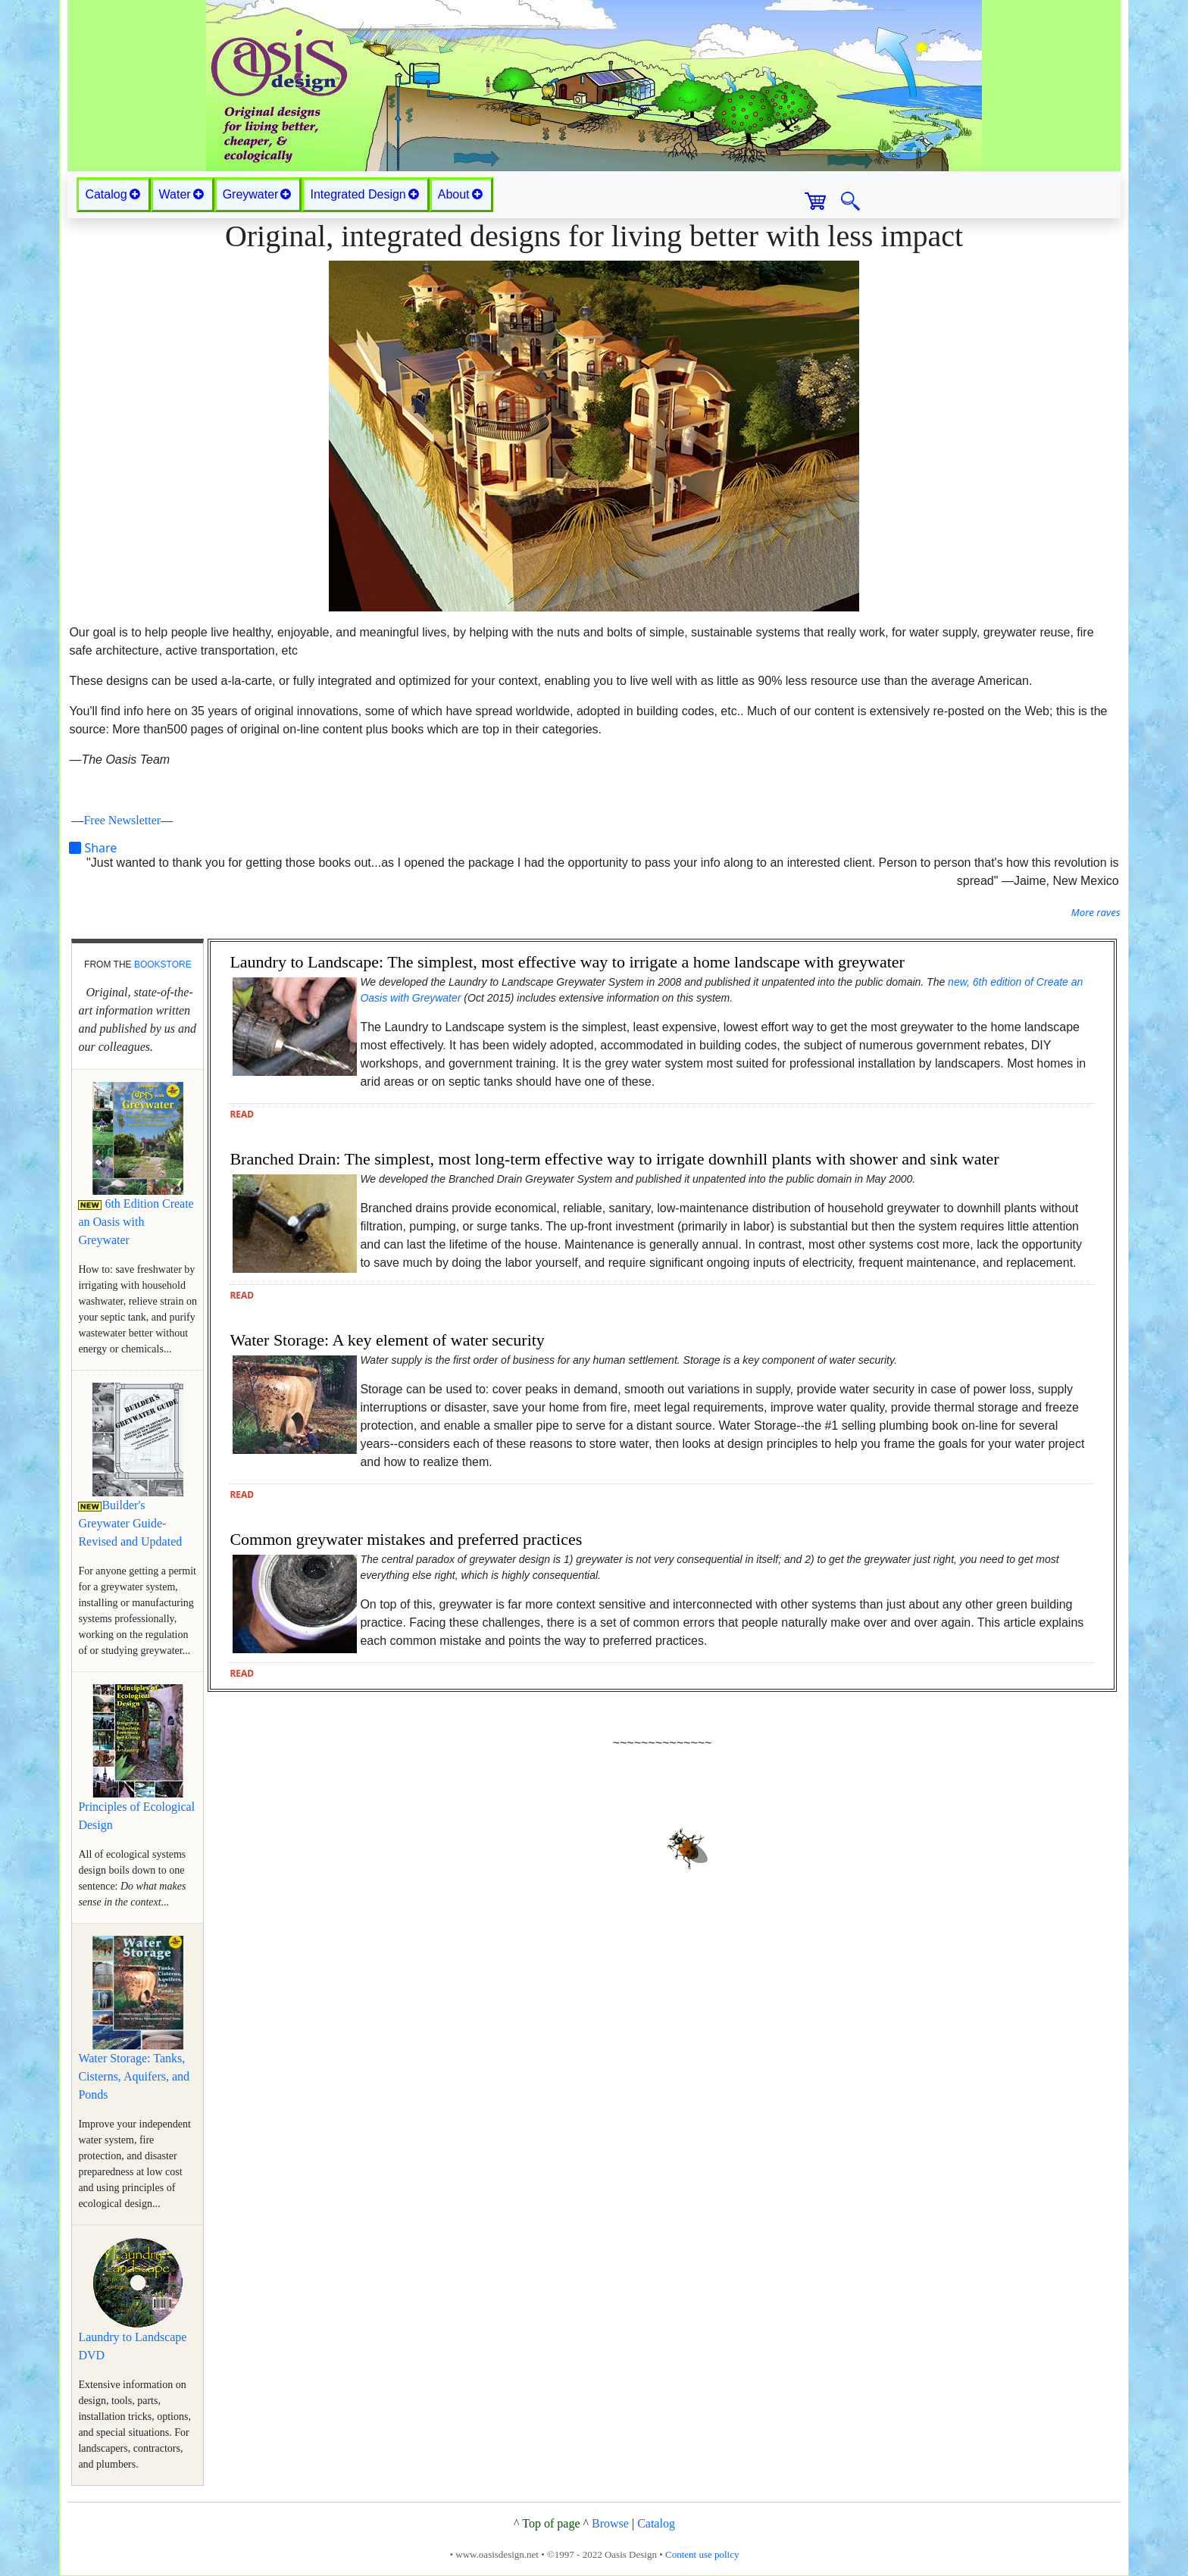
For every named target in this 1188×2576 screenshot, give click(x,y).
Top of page (551, 2523)
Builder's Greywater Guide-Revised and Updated (130, 1523)
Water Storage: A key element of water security (387, 1339)
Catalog (656, 2523)
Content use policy (702, 2554)
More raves (1095, 912)
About (460, 194)
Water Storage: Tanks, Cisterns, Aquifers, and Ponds (133, 2076)
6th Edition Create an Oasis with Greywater (135, 1221)
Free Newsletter (122, 820)
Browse (610, 2523)
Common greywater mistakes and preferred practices (406, 1539)
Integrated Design (364, 194)
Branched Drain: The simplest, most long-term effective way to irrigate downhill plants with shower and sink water (614, 1158)
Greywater (257, 194)
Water (181, 194)
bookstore (163, 964)
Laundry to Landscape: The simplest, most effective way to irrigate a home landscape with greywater (567, 961)
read (242, 1114)
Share (93, 848)
